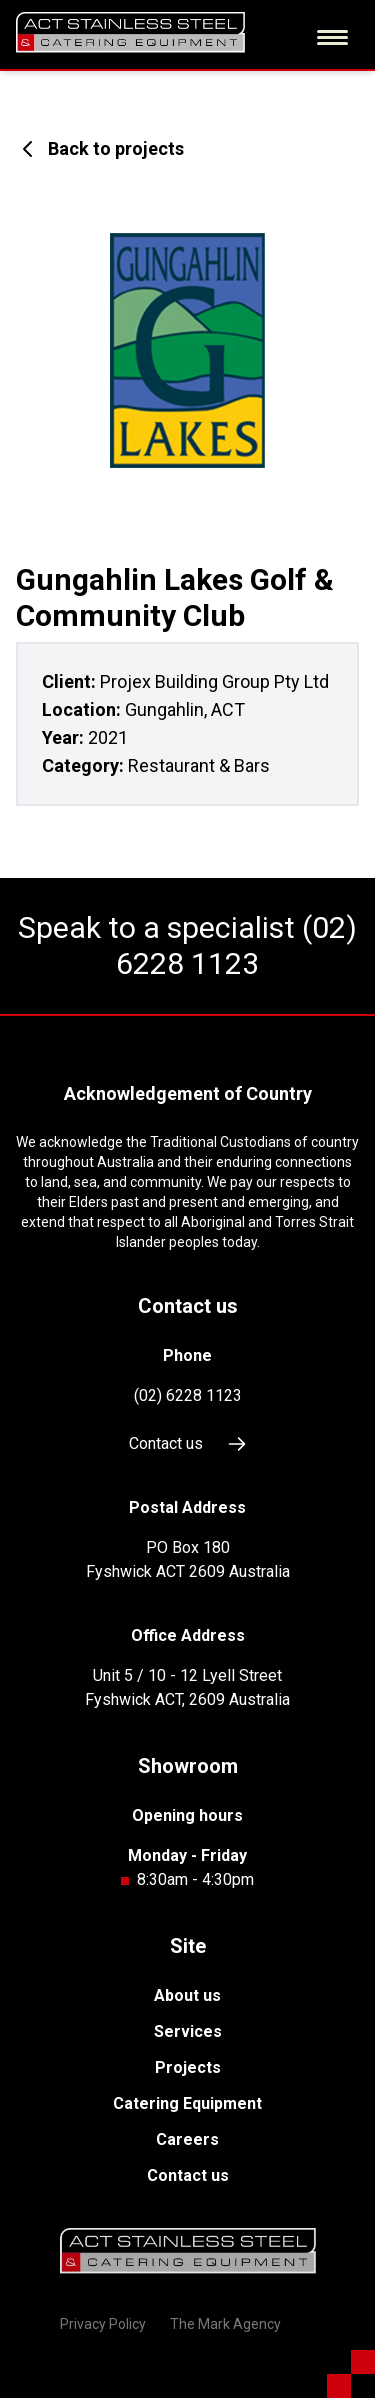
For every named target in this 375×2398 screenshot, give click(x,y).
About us (187, 1995)
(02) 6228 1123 (236, 945)
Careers (187, 2139)
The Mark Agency (225, 2324)
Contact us (188, 1444)
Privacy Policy (103, 2324)
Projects (188, 2067)
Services (188, 2031)
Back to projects (100, 149)
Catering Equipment (187, 2103)
